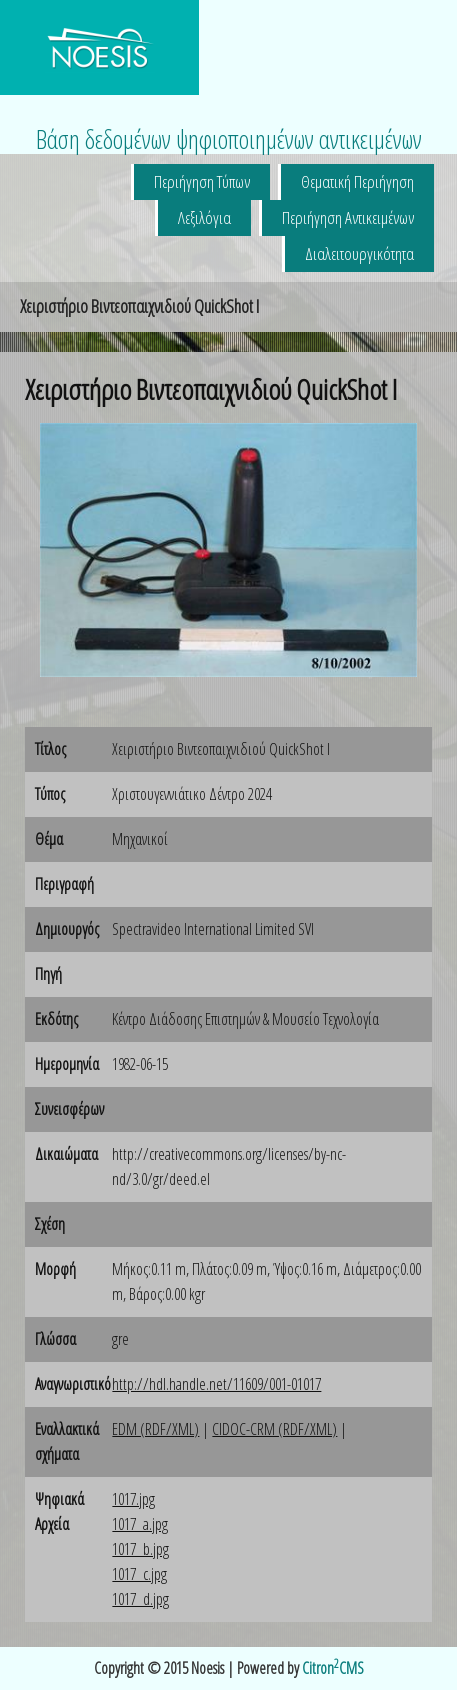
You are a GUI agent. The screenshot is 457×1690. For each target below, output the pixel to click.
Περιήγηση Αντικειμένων (348, 217)
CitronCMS (333, 1668)
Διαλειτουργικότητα (359, 253)
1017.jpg (133, 1499)
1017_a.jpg (140, 1524)
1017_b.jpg (140, 1549)
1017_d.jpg (140, 1599)
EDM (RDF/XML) (155, 1429)
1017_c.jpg (139, 1574)
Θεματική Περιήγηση (357, 181)
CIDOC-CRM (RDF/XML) (274, 1429)
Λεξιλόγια (204, 217)
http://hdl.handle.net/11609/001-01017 (216, 1384)
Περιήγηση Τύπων (202, 181)
